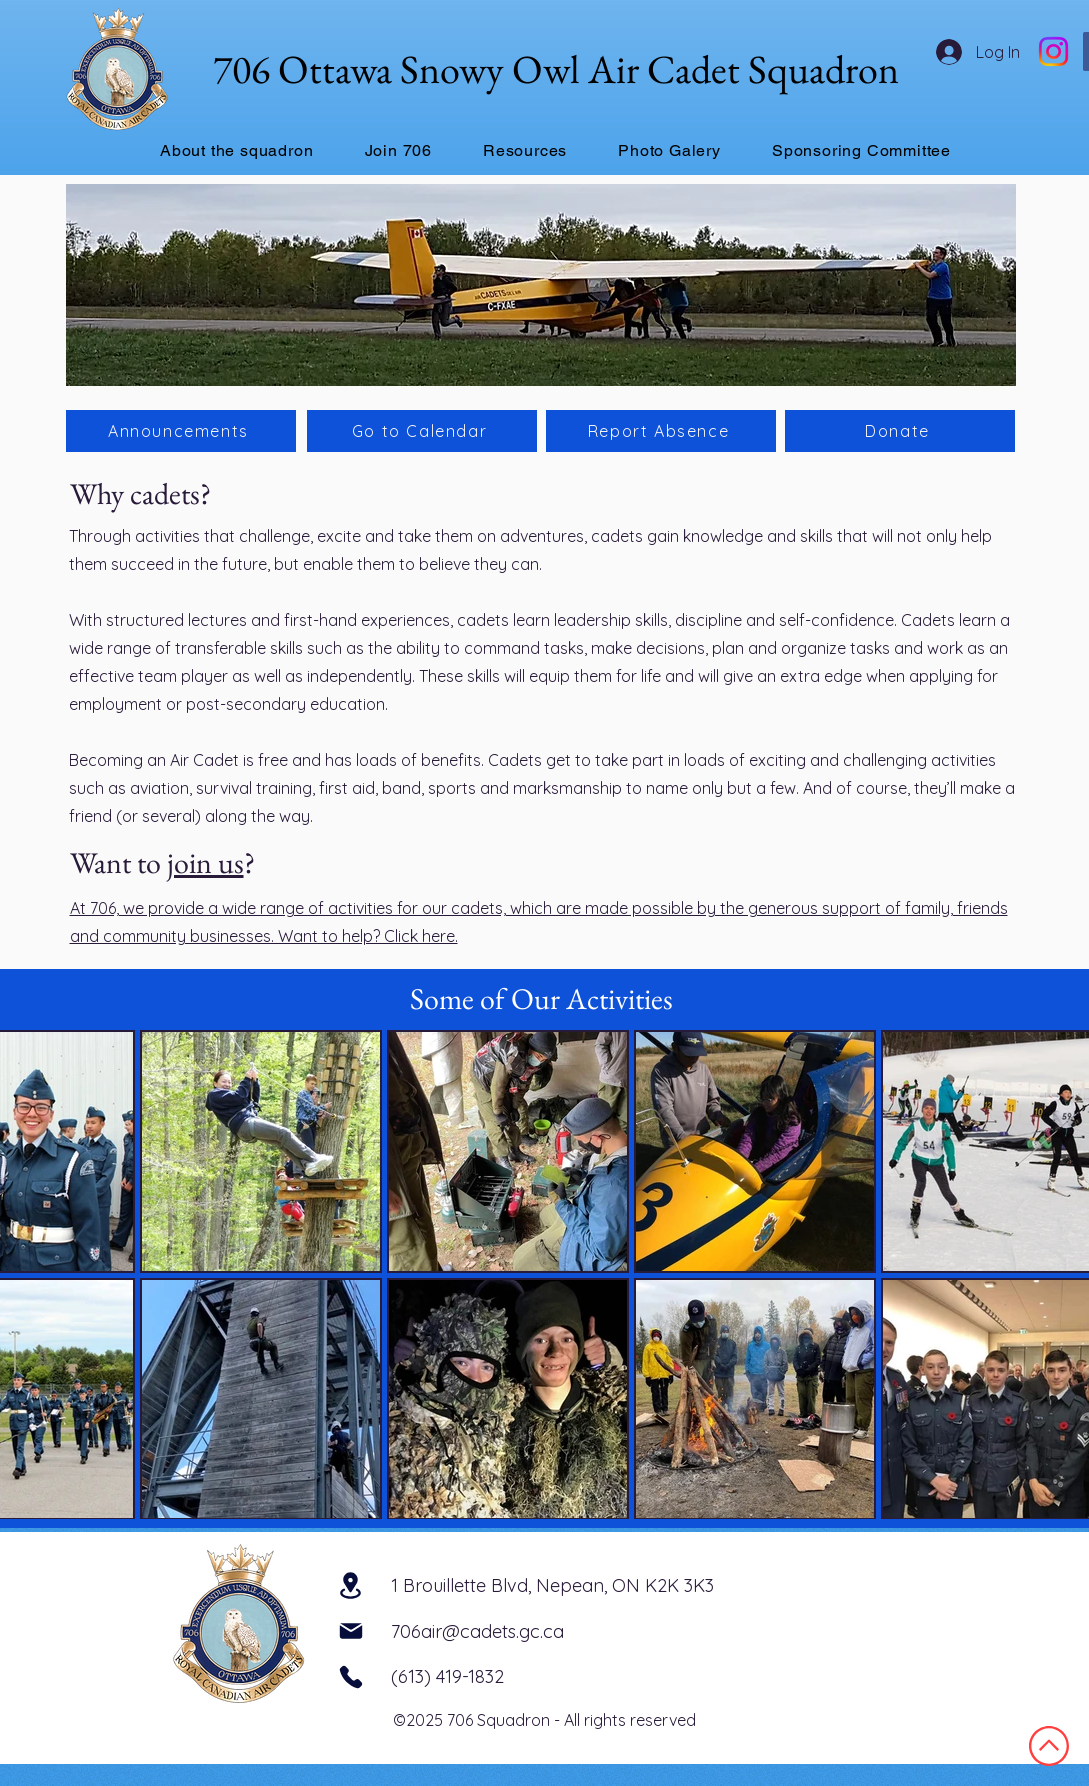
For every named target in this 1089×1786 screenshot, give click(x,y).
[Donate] (900, 431)
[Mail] (351, 1631)
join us (205, 862)
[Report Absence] (661, 431)
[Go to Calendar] (422, 431)
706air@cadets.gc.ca (477, 1631)
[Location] (351, 1585)
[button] (237, 150)
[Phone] (351, 1676)
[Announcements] (181, 431)
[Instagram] (1053, 51)
